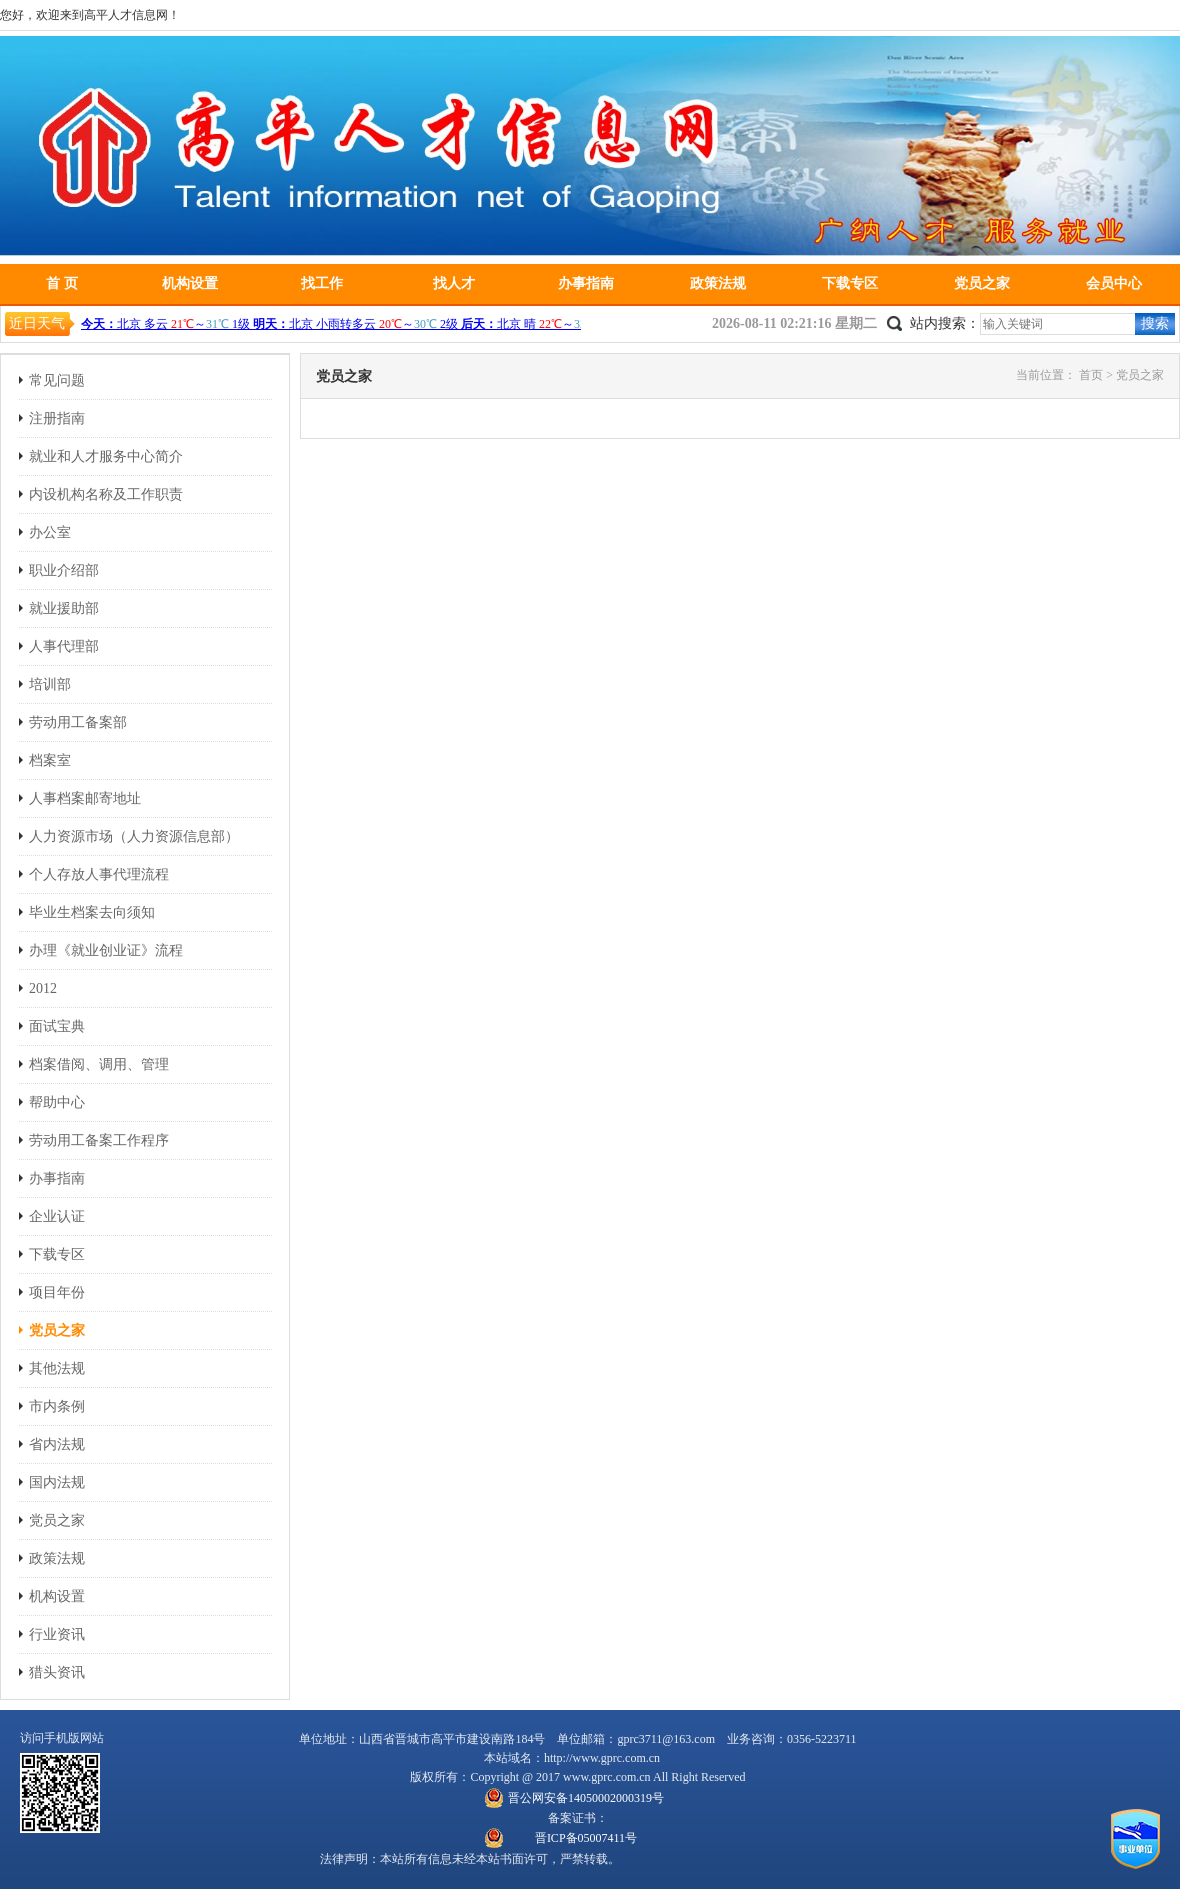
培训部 (50, 684)
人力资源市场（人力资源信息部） (134, 836)
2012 (43, 988)
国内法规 (57, 1482)
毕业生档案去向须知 (92, 912)
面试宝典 (57, 1026)
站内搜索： (945, 323)
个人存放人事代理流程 (99, 874)
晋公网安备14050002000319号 (586, 1798)
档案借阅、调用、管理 (99, 1064)
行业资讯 (57, 1634)
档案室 (50, 760)
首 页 (62, 283)
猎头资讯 (57, 1672)
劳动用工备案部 (78, 722)
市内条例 (57, 1406)
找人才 (454, 283)
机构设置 (190, 283)
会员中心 (1114, 283)
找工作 (322, 283)
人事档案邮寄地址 (85, 798)
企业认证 (57, 1216)
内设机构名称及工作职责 (106, 494)
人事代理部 (64, 646)
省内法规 (57, 1444)
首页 (1091, 375)
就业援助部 (64, 608)
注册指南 (57, 418)
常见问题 (57, 380)
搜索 (1155, 323)
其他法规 (57, 1368)
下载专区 (850, 283)
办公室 (50, 532)
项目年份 (57, 1292)
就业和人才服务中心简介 (106, 456)
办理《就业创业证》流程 (106, 950)
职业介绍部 (64, 570)
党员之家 (982, 283)
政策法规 (718, 283)
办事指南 (586, 283)
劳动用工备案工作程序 (99, 1140)
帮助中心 (57, 1102)
